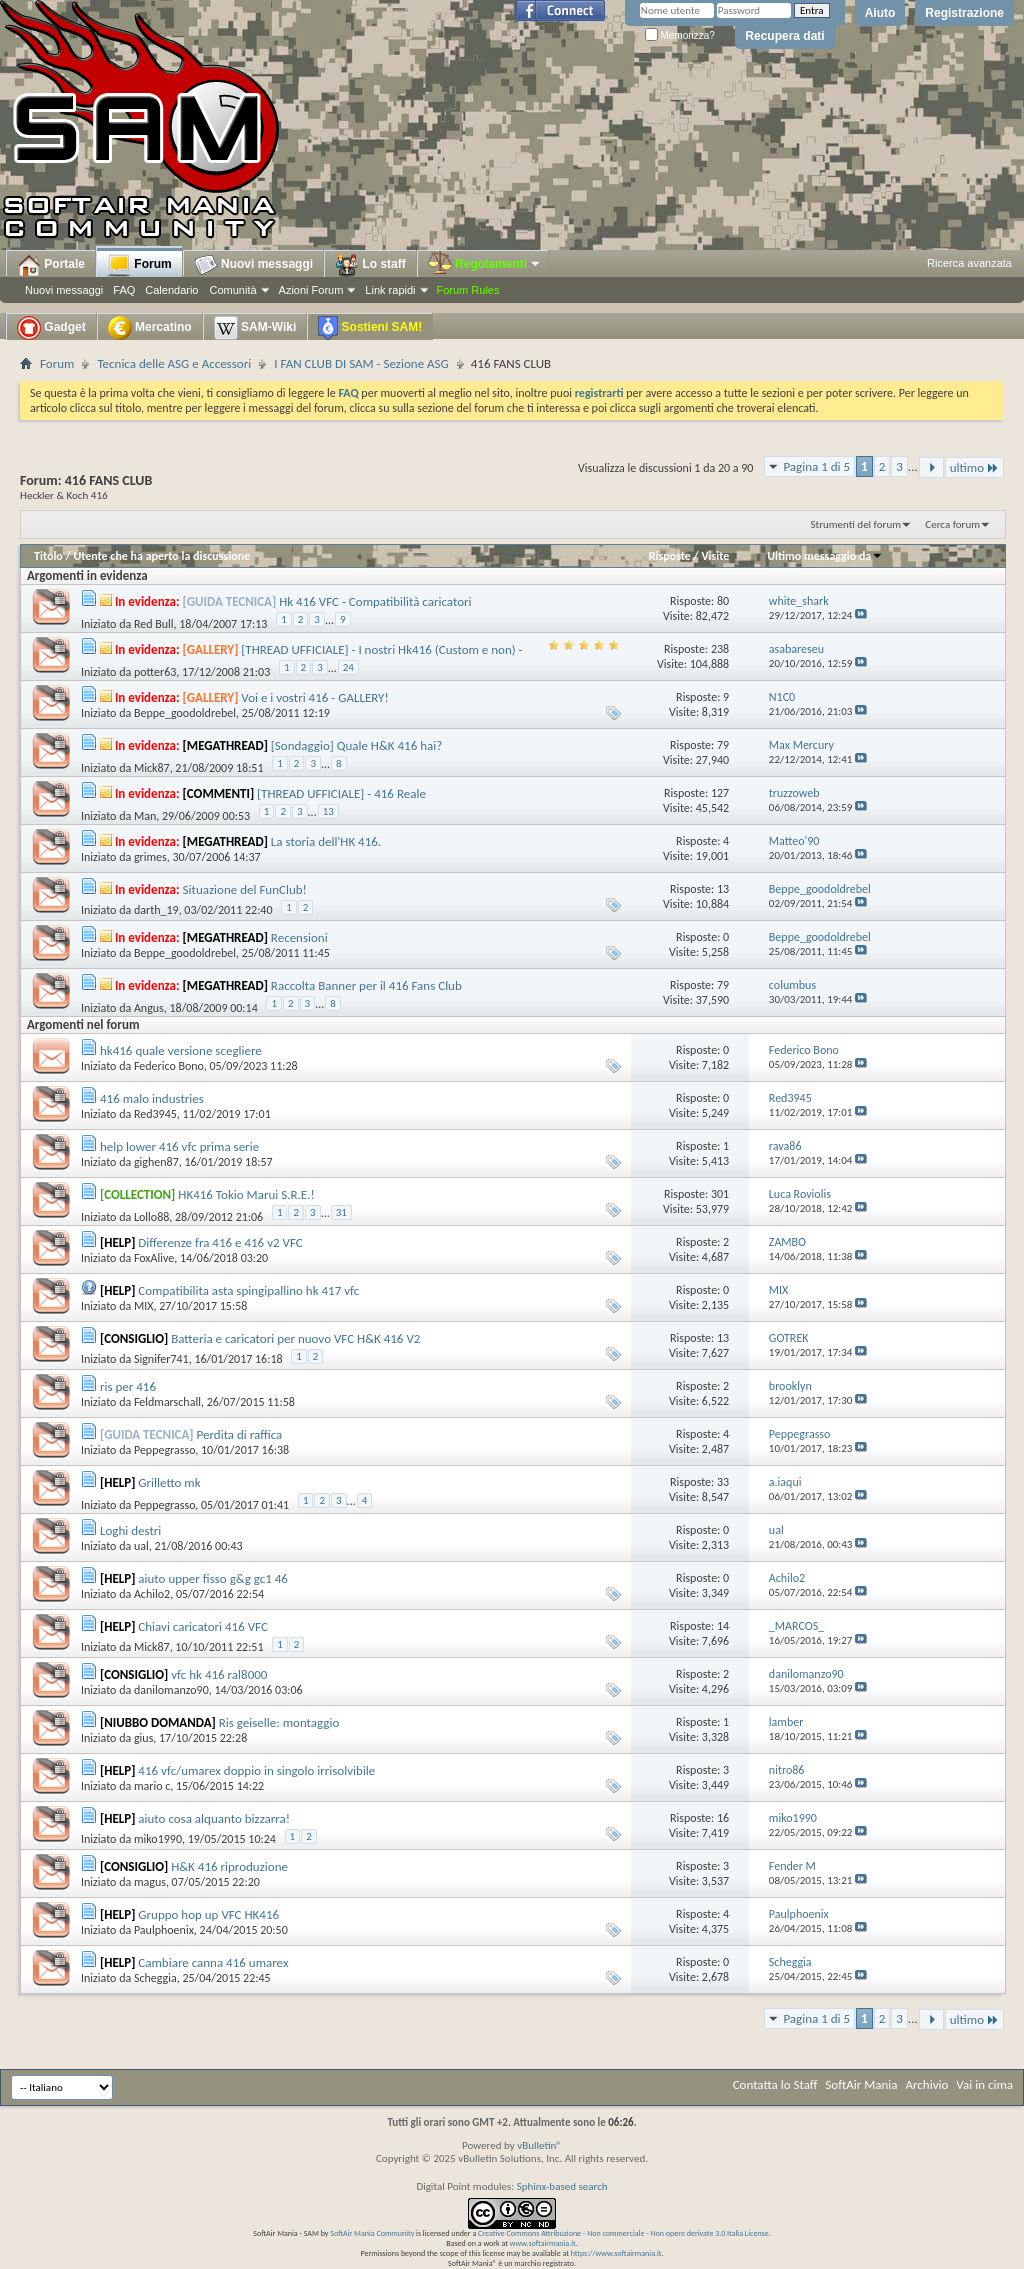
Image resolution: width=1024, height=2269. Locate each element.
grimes (150, 857)
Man (145, 816)
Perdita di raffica (240, 1434)
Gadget (51, 328)
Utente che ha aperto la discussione (161, 556)
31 (341, 1212)
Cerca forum (952, 524)
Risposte (670, 556)
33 (723, 1482)
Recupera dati (784, 36)
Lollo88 (151, 1217)
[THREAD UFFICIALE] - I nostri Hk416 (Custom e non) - (381, 649)
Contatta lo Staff (775, 2084)
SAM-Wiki (255, 328)
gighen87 (156, 1162)
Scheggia (155, 1978)
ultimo (974, 467)
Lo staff (370, 265)
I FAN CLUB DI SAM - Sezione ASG (361, 363)
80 (723, 601)
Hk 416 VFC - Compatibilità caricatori (375, 601)
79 (723, 745)
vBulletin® (539, 2145)
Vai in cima (984, 2084)
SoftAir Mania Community (372, 2233)
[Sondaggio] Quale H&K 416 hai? (356, 745)
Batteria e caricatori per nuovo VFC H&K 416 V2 (295, 1338)
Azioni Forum (311, 290)
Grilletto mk (169, 1482)
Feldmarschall (167, 1402)
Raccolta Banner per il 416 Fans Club (366, 985)
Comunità (232, 290)
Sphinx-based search (562, 2186)
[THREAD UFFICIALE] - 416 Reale (341, 793)
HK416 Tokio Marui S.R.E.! (246, 1194)
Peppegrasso (164, 1450)
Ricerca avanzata (969, 263)
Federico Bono (169, 1066)
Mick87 (152, 768)
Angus (149, 1008)
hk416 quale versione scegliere (181, 1050)
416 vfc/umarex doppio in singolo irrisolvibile (256, 1770)
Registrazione (964, 13)
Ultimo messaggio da (825, 556)
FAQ (124, 290)
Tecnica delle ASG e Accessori (174, 363)
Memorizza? (680, 35)
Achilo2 (152, 1594)
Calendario (171, 290)
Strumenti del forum (855, 524)
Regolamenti (485, 264)
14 (723, 1626)
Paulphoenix (164, 1930)
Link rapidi (390, 290)
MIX (144, 1306)
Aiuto (880, 13)
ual (141, 1546)
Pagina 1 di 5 (816, 466)
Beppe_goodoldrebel (185, 713)
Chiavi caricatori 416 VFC (203, 1626)
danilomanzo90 (171, 1690)
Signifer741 (161, 1359)
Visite (715, 556)
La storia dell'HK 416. (326, 841)
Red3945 (155, 1114)
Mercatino (150, 328)
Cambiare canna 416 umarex (213, 1962)
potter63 (155, 672)
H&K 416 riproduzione (229, 1866)
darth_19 (156, 910)
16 (723, 1818)
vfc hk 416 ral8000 (219, 1674)
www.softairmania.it (543, 2243)
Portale (51, 265)
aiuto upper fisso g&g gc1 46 (213, 1578)
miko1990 (158, 1839)
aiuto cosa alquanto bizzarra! (214, 1818)
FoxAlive (154, 1258)
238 (720, 649)
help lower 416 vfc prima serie (179, 1146)
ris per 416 (128, 1386)
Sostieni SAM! (370, 328)
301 (720, 1194)
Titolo (48, 556)
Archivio (927, 2084)
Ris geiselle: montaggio (279, 1722)
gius (143, 1738)
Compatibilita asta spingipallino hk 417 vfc (248, 1290)
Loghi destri (130, 1530)
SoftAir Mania (861, 2084)
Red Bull (154, 624)
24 (348, 667)
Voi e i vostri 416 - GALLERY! (314, 697)
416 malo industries (152, 1098)
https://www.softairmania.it (616, 2253)
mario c (152, 1786)
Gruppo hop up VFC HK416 (208, 1914)
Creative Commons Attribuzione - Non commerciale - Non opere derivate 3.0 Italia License (623, 2233)
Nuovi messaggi (64, 290)
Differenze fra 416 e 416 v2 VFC (220, 1242)
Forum (139, 265)
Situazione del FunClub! (245, 889)
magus (150, 1882)
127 (720, 793)
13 (328, 811)
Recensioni (299, 937)
